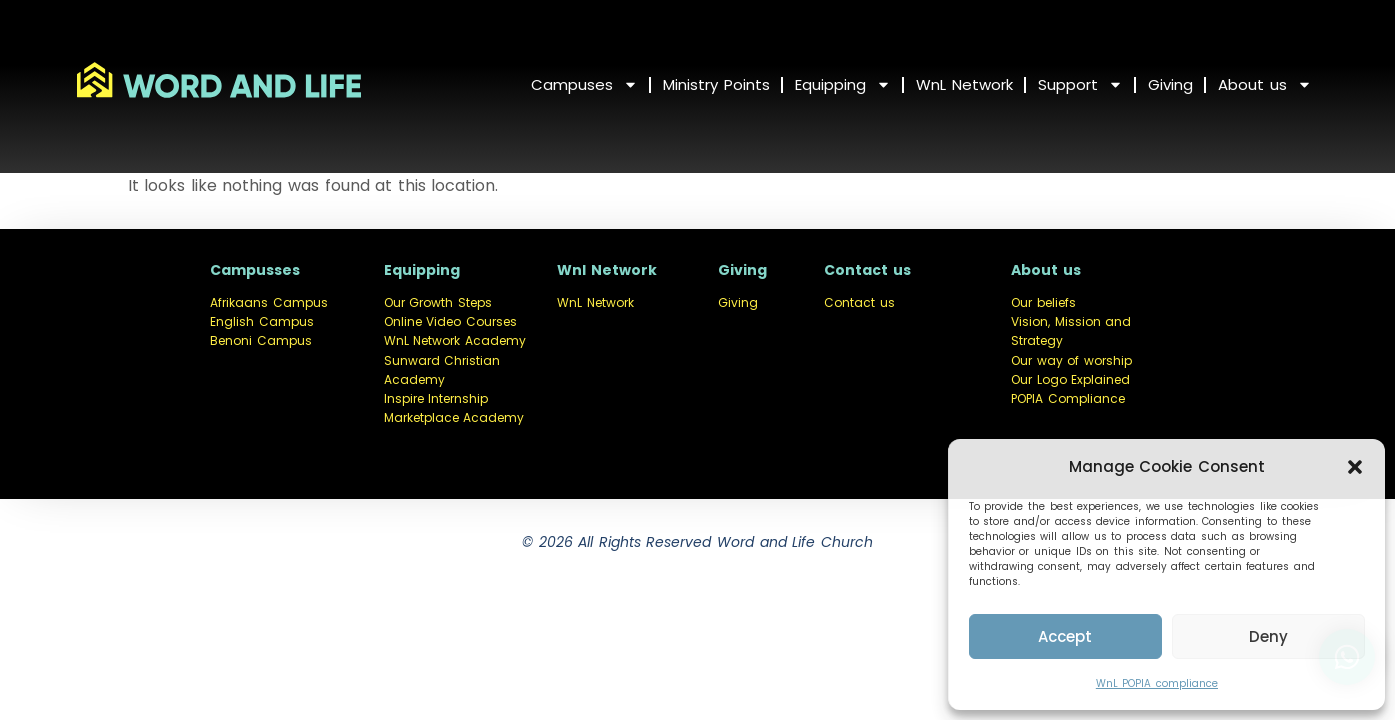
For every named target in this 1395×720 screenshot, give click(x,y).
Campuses (584, 84)
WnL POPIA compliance (1157, 683)
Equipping (843, 84)
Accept (1065, 636)
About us (1265, 84)
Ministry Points (716, 84)
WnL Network (964, 84)
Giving (1170, 84)
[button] (1355, 467)
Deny (1268, 636)
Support (1080, 84)
